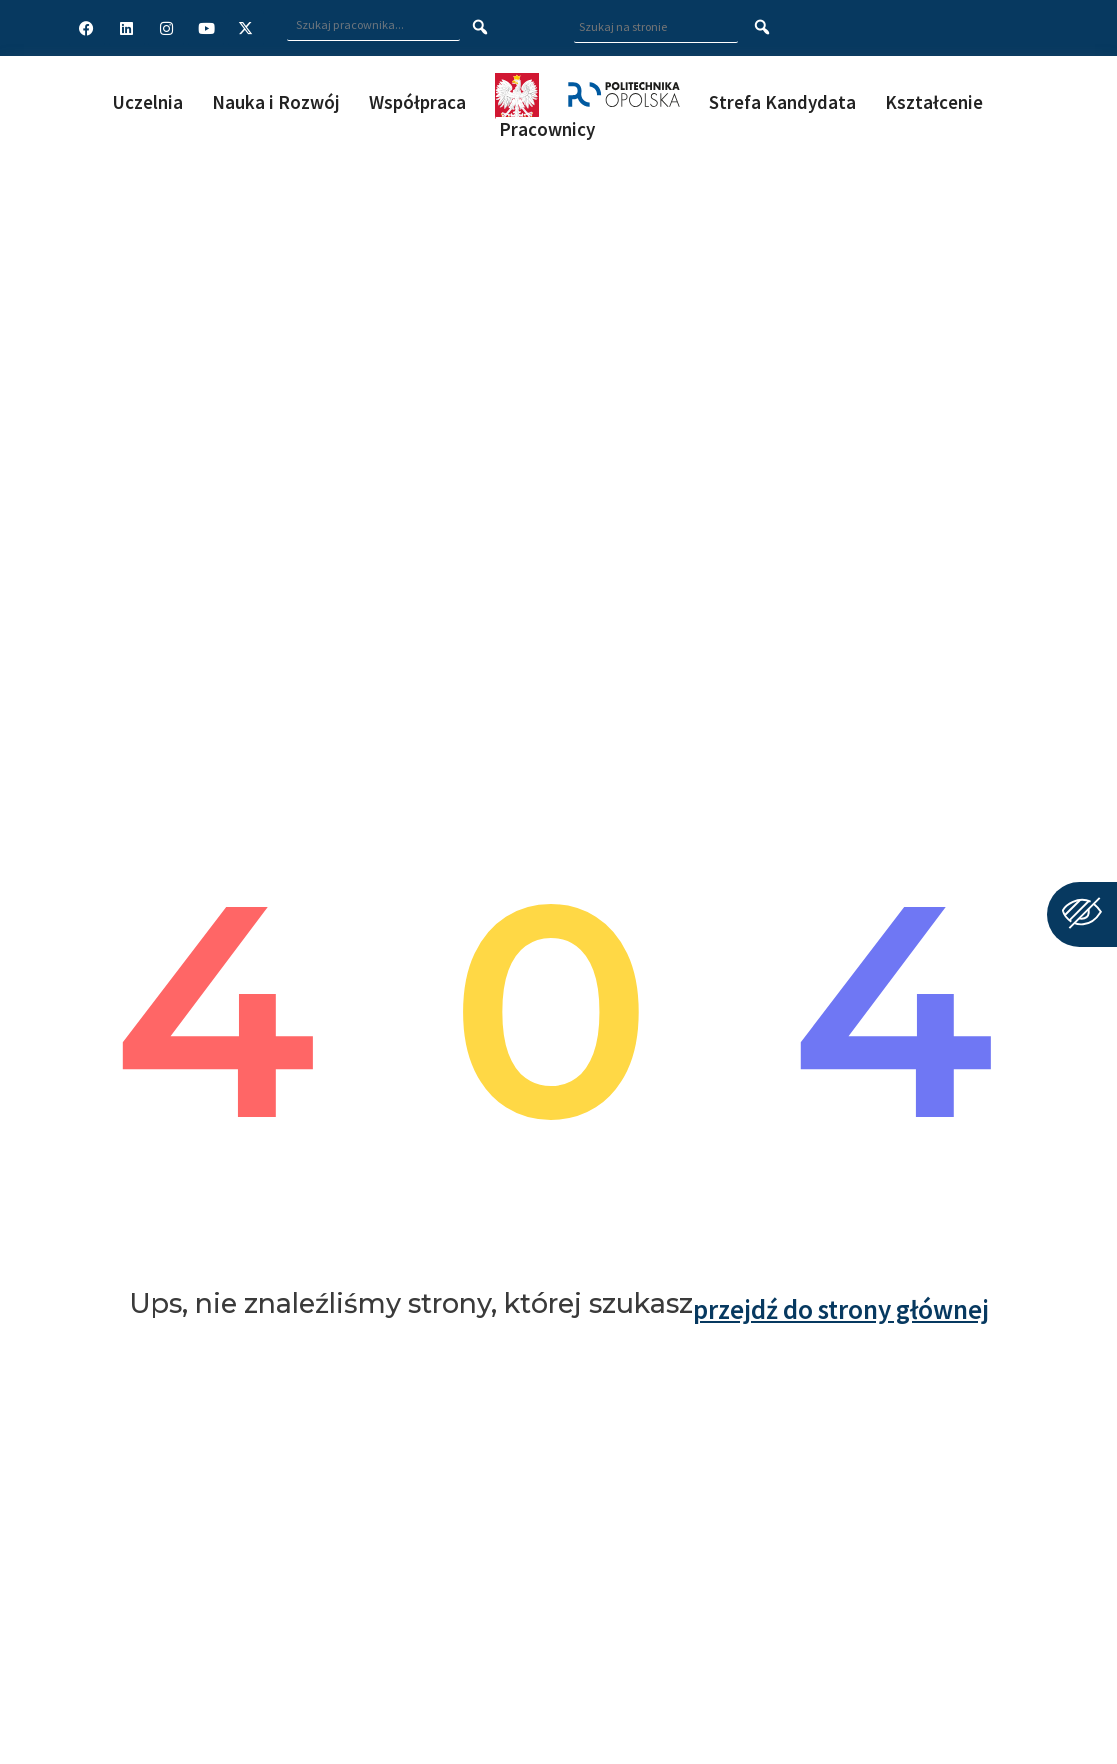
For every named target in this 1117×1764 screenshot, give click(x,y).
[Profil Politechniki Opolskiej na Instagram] (166, 28)
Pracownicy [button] (547, 129)
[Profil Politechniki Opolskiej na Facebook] (87, 28)
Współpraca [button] (417, 102)
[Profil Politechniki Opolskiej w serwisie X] (246, 28)
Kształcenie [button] (934, 102)
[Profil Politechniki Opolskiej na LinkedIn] (127, 28)
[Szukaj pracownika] (480, 28)
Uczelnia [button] (147, 102)
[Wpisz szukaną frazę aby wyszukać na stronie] (656, 27)
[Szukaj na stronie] (762, 28)
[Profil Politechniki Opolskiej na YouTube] (206, 28)
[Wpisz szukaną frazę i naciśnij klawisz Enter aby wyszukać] (373, 25)
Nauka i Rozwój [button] (276, 102)
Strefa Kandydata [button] (782, 102)
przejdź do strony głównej (841, 1309)
